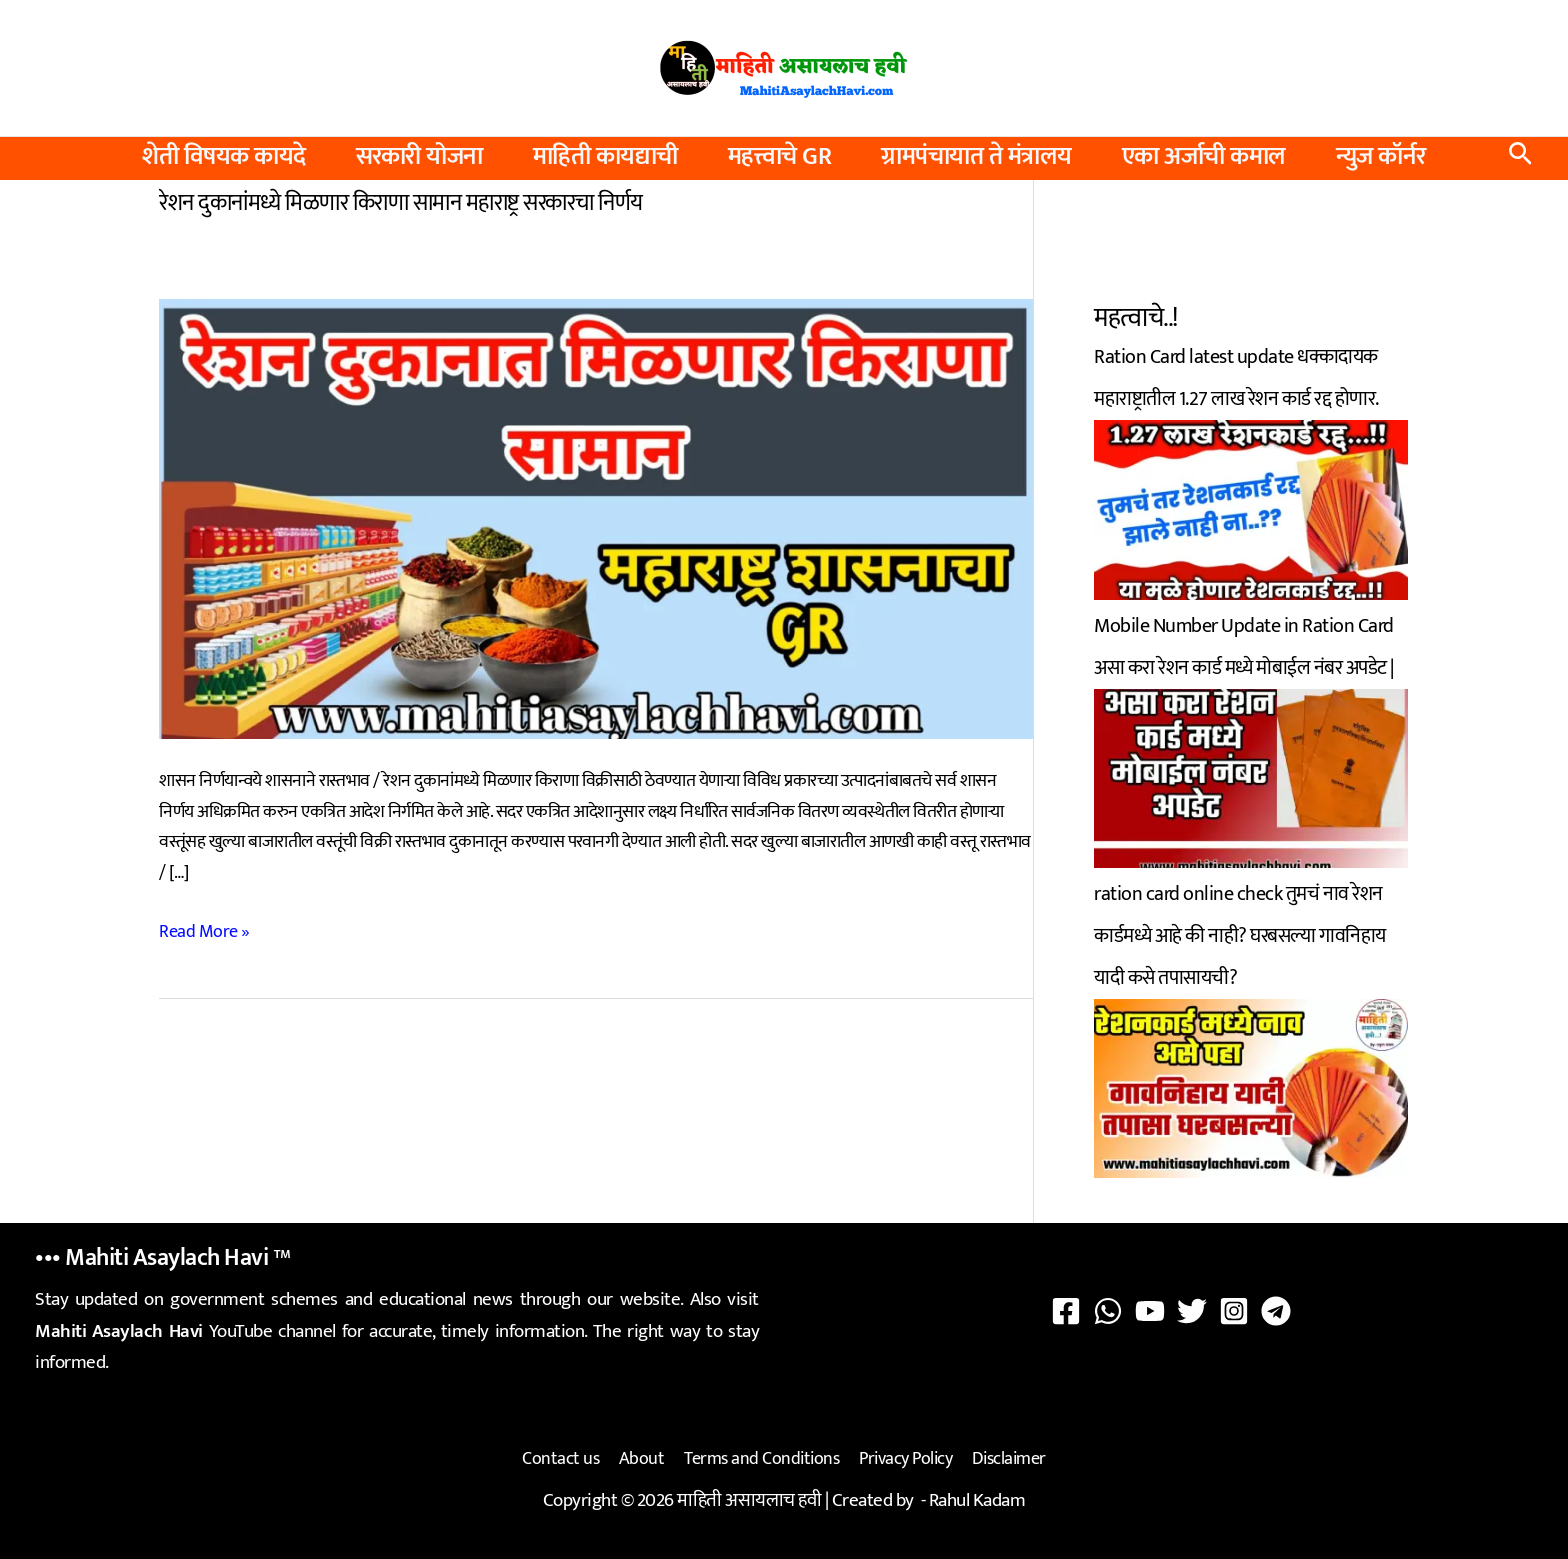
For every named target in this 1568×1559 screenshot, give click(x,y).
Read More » (204, 930)
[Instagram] (1234, 1311)
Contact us (564, 1458)
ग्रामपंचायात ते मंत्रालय (976, 157)
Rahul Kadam (977, 1497)
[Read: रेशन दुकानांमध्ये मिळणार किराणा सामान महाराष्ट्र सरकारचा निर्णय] (596, 517)
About (644, 1458)
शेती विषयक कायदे (224, 157)
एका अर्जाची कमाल (1204, 157)
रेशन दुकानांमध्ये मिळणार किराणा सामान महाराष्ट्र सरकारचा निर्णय (401, 202)
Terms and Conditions (761, 1458)
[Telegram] (1276, 1311)
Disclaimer (1005, 1458)
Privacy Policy (903, 1458)
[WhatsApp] (1108, 1311)
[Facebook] (1066, 1311)
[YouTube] (1150, 1311)
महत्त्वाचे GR (780, 157)
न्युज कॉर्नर (1381, 157)
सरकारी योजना (419, 157)
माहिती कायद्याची (605, 157)
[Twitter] (1192, 1311)
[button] (1520, 158)
